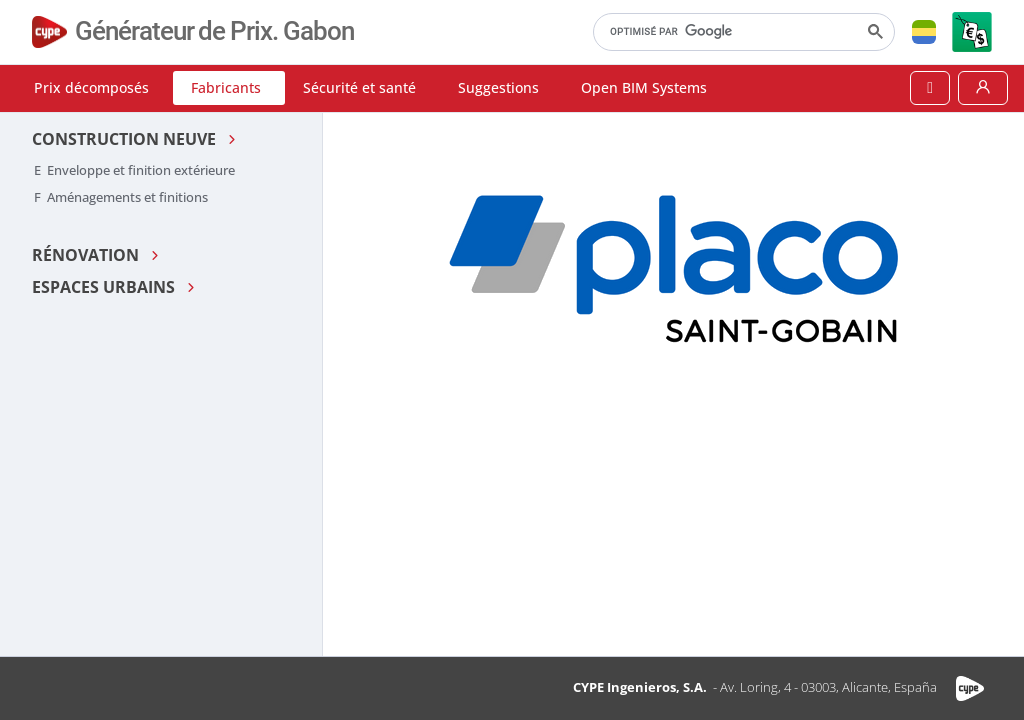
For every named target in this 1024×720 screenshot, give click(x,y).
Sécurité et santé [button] (359, 87)
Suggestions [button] (498, 87)
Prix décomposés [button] (91, 87)
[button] (924, 32)
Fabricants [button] (226, 87)
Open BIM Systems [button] (644, 87)
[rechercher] (742, 32)
